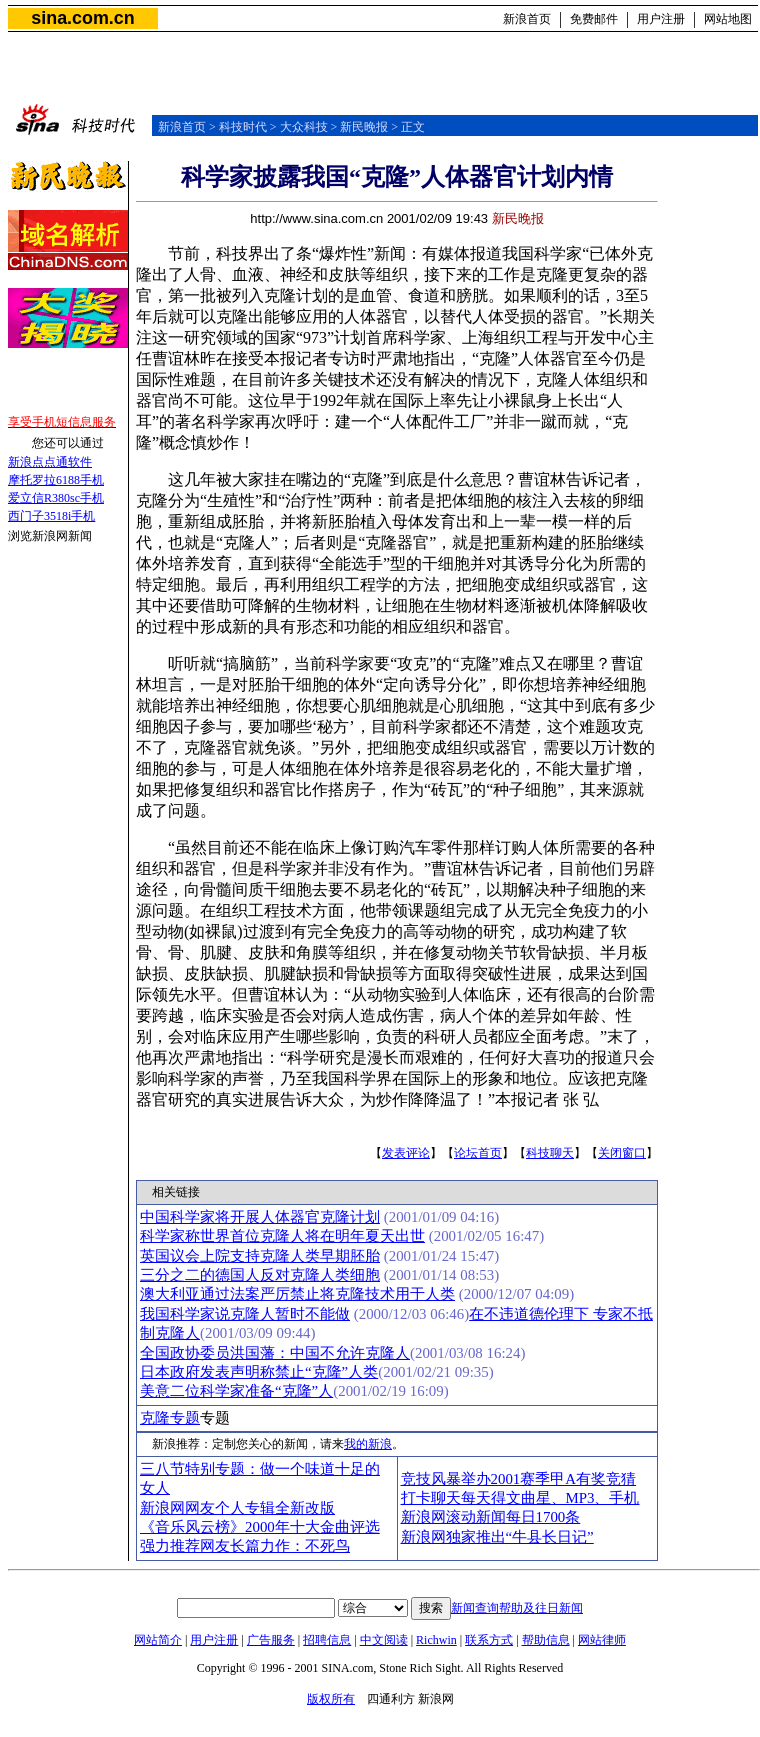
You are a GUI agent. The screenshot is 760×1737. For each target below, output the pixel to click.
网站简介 (158, 1640)
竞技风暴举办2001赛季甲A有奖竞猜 (519, 1479)
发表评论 (406, 1153)
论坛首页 (478, 1153)
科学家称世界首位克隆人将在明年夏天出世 (282, 1236)
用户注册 (661, 19)
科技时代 (243, 127)
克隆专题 (170, 1418)
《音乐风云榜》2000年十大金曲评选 (260, 1527)
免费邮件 (594, 19)
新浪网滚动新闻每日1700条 (491, 1517)
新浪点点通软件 (50, 462)
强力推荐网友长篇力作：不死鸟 (245, 1546)
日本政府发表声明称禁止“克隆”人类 (259, 1372)
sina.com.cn (82, 18)
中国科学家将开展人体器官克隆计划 (260, 1217)
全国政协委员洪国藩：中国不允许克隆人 (275, 1353)
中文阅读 (384, 1640)
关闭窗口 (622, 1153)
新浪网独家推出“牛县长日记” (497, 1537)
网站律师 (602, 1640)
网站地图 (728, 19)
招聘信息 (327, 1640)
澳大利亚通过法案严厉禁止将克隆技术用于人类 (297, 1294)
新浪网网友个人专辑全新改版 (237, 1508)
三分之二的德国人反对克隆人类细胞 (260, 1275)
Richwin (436, 1640)
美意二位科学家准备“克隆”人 (236, 1391)
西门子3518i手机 (51, 516)
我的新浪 (368, 1444)
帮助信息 (546, 1640)
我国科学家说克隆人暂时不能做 (245, 1314)
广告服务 (271, 1640)
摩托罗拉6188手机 (56, 480)
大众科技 (304, 127)
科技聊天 (550, 1153)
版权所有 (331, 1699)
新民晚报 (364, 127)
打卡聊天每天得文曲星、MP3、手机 (520, 1498)
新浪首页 (527, 19)
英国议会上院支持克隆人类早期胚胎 (260, 1256)
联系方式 (489, 1640)
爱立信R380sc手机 (56, 498)
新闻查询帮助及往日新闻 (517, 1608)
